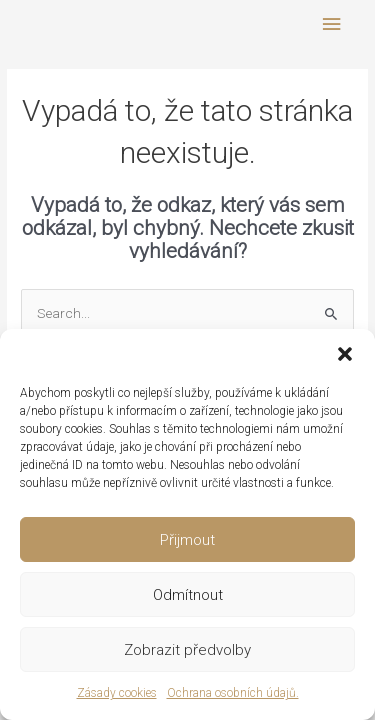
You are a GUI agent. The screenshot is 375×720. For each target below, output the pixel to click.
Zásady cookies (117, 693)
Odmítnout (188, 595)
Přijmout (187, 540)
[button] (345, 354)
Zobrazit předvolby (187, 650)
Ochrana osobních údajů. (233, 693)
